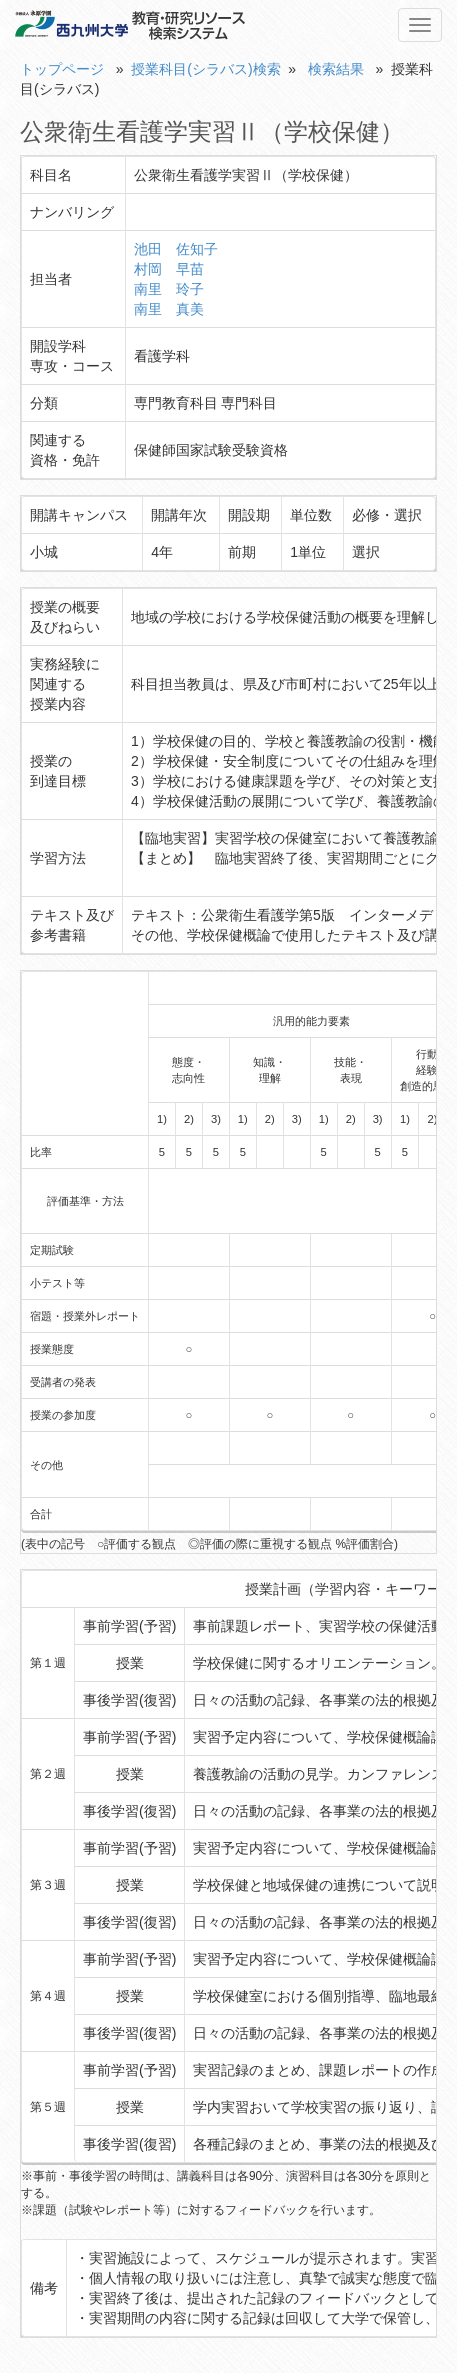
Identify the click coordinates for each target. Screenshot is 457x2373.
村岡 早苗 (169, 269)
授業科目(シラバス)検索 (205, 69)
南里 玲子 (169, 289)
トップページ (62, 69)
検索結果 (336, 69)
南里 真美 (169, 309)
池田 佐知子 (176, 249)
